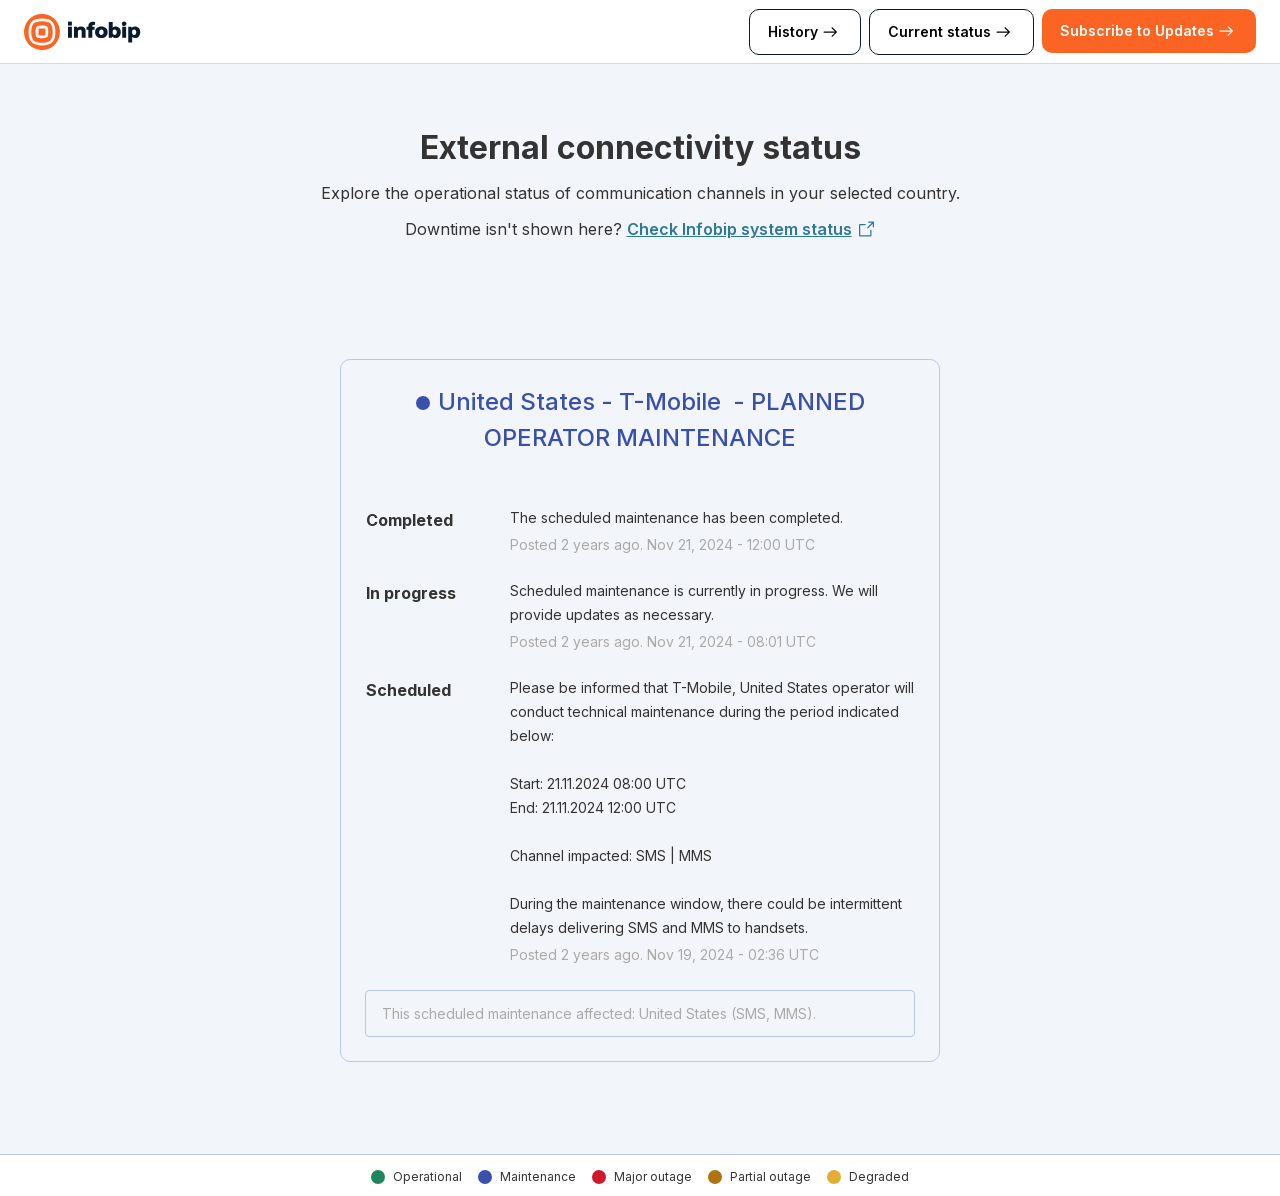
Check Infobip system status (751, 229)
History (805, 32)
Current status (951, 32)
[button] (1137, 31)
